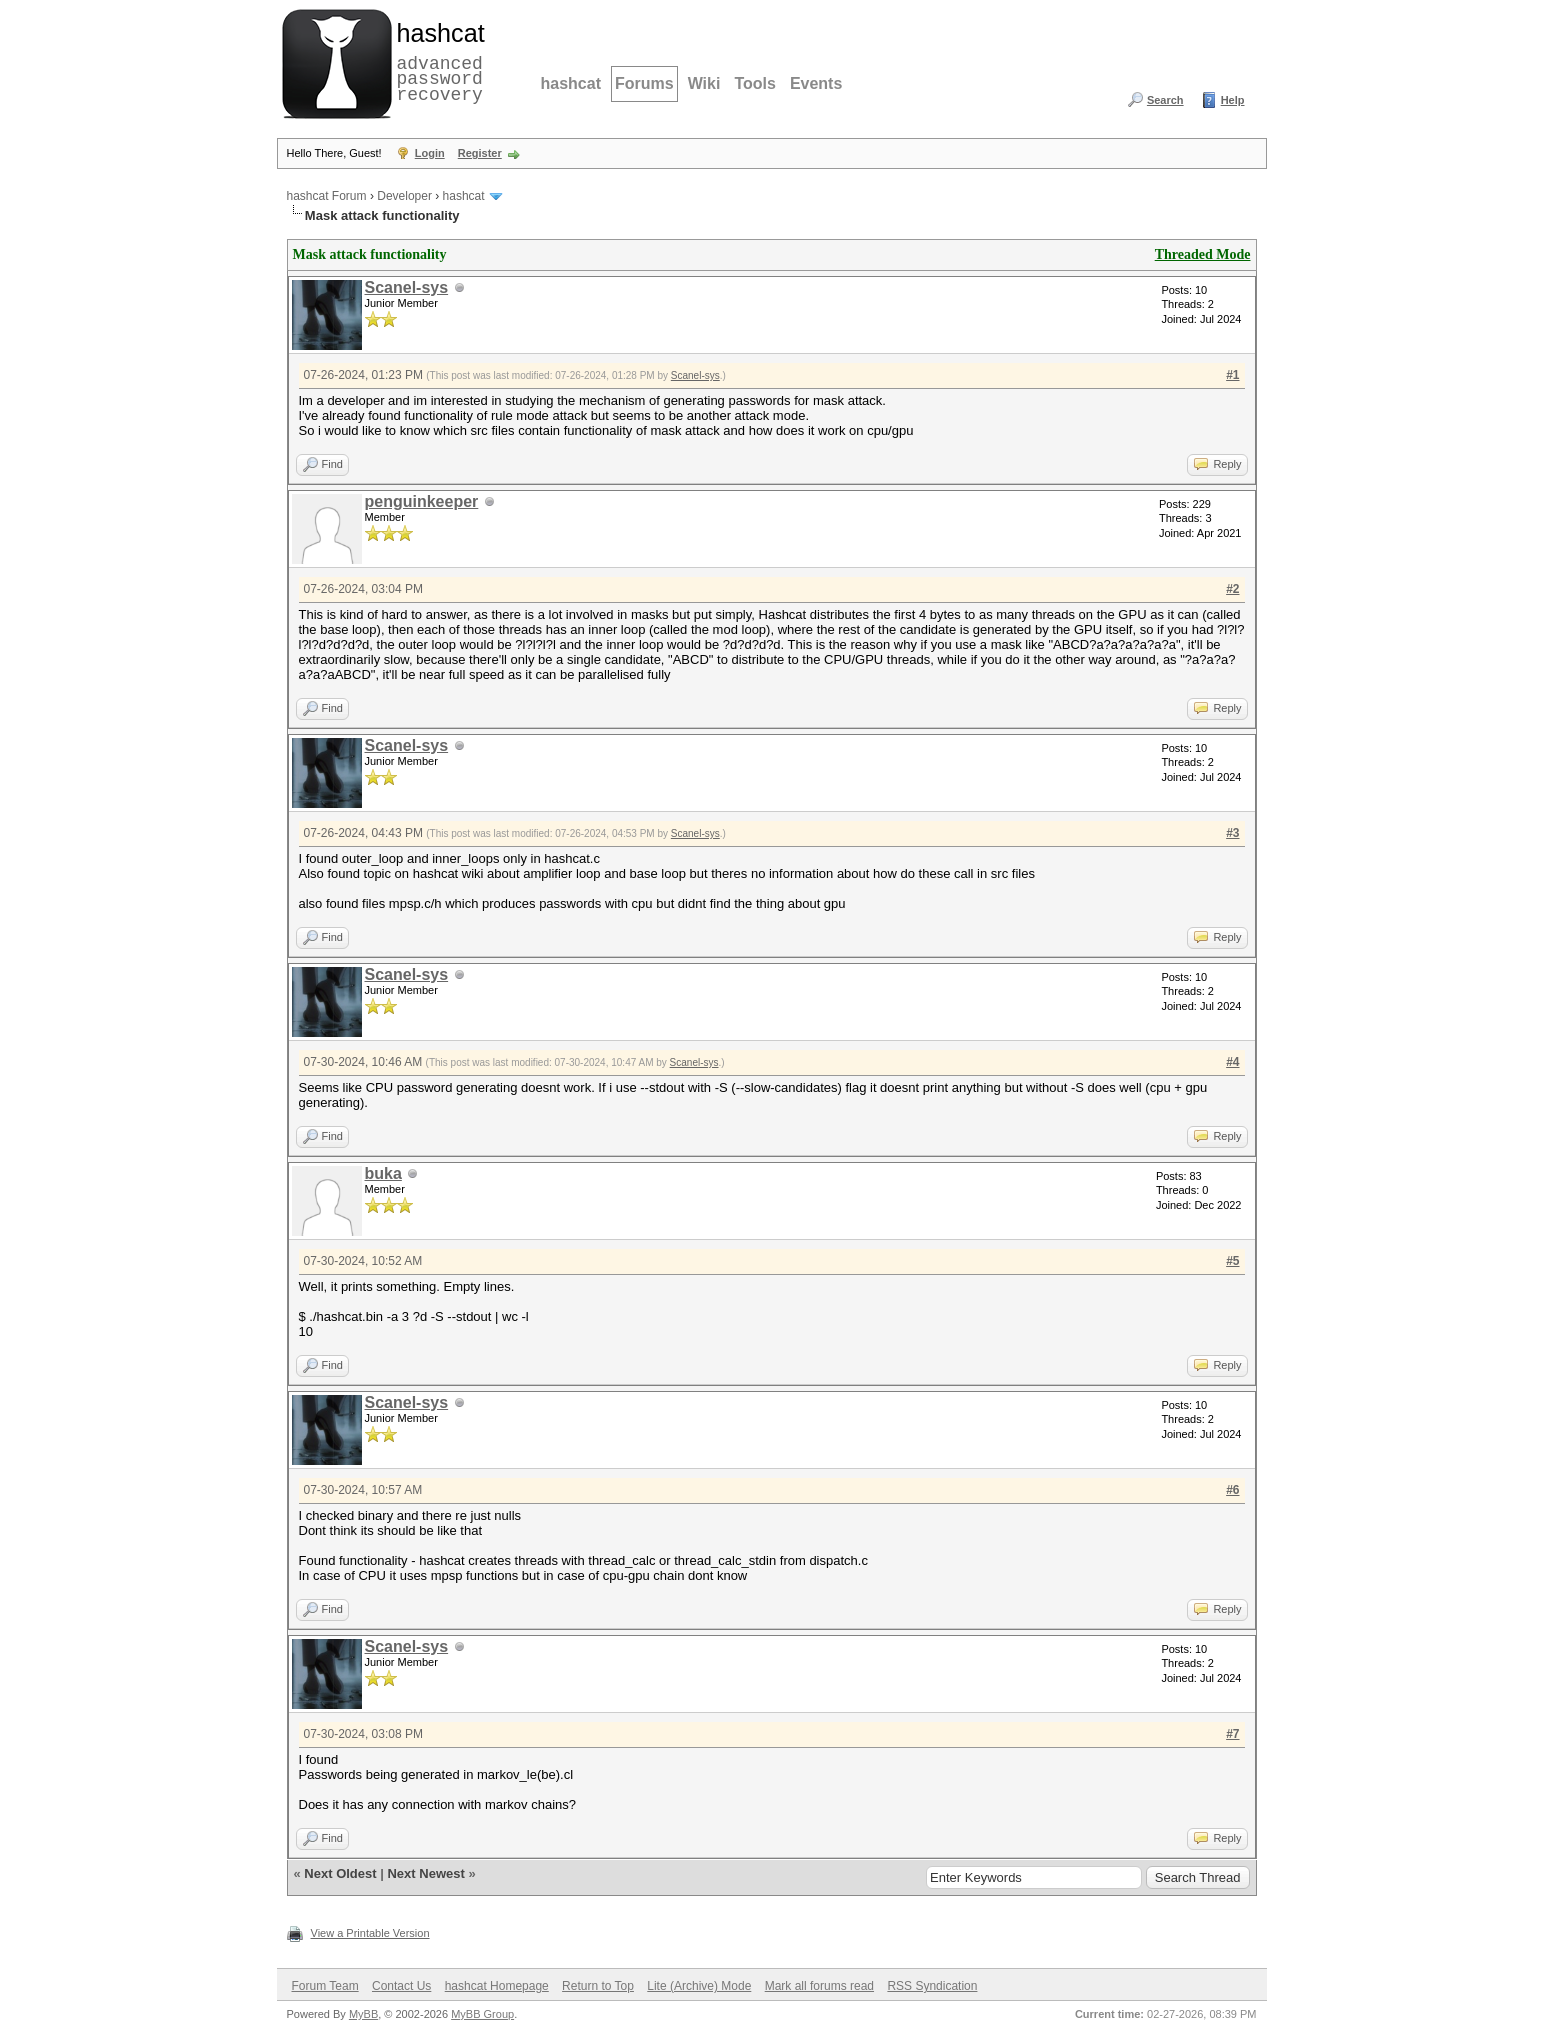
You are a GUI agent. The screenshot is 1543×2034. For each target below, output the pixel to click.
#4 (1232, 1062)
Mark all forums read (819, 1986)
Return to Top (598, 1986)
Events (816, 83)
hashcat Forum (327, 196)
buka (383, 1173)
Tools (754, 83)
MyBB (363, 2014)
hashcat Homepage (497, 1986)
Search (1165, 100)
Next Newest (425, 1873)
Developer (404, 196)
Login (430, 153)
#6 (1232, 1490)
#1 (1232, 375)
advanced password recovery (437, 61)
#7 (1232, 1734)
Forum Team (325, 1986)
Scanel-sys (407, 287)
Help (1233, 100)
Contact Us (401, 1986)
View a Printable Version (370, 1933)
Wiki (704, 83)
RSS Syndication (932, 1986)
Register (480, 153)
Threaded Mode (1203, 254)
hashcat (571, 83)
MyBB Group (482, 2014)
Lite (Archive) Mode (699, 1986)
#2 (1232, 589)
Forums (644, 83)
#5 (1232, 1261)
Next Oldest (340, 1873)
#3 (1232, 833)
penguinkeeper (422, 501)
